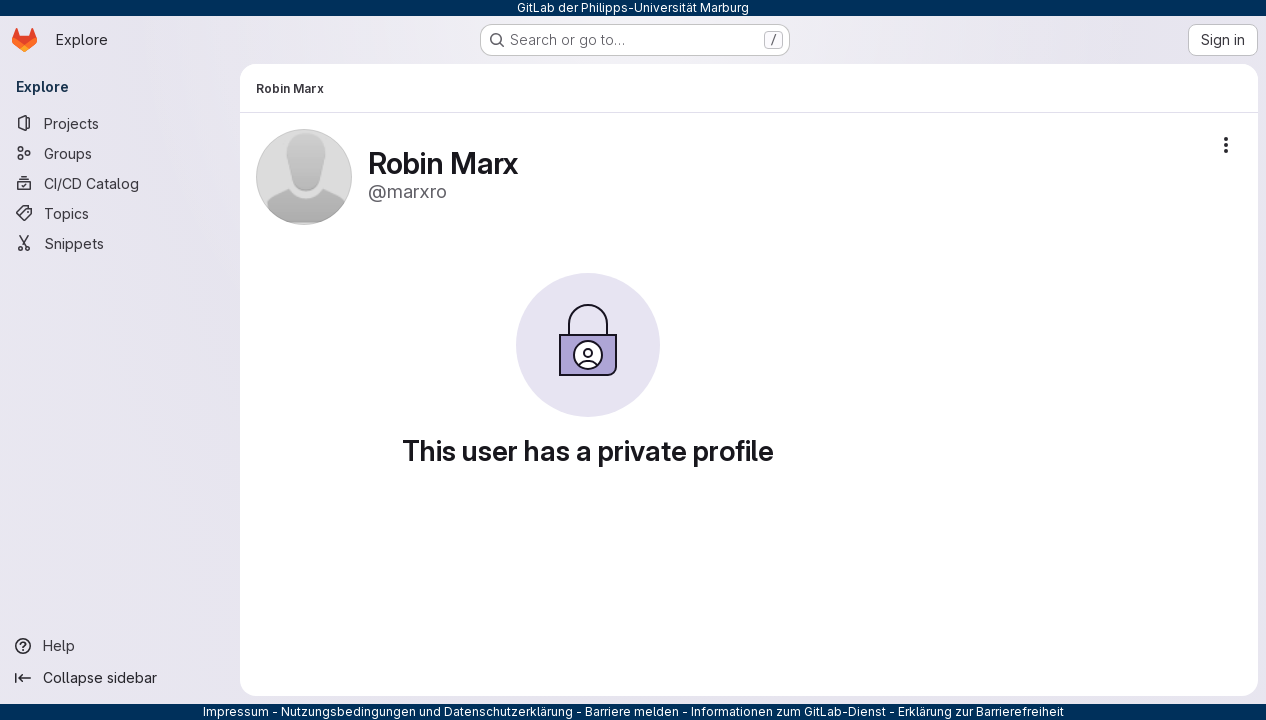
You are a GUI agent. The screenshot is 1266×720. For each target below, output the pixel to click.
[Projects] (120, 123)
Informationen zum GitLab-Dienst (788, 711)
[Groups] (120, 153)
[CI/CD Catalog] (120, 183)
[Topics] (120, 213)
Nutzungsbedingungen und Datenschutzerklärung (427, 711)
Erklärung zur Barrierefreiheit (981, 711)
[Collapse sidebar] (120, 678)
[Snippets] (120, 243)
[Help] (120, 646)
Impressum (236, 711)
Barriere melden (632, 711)
